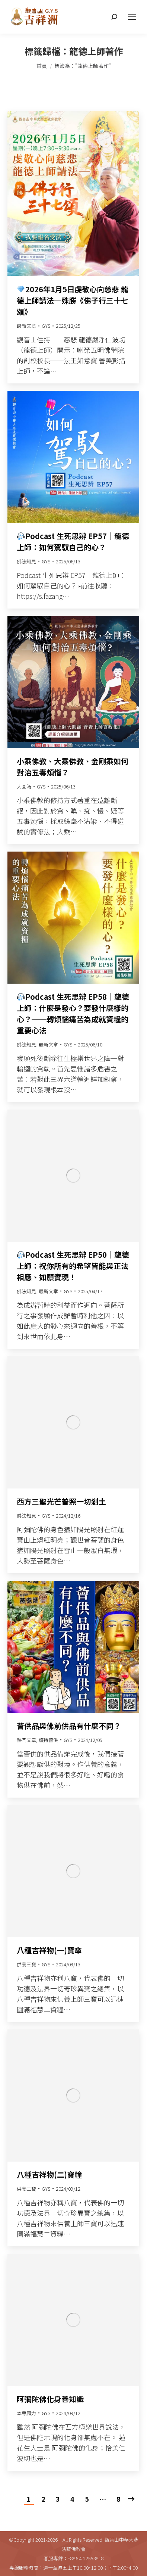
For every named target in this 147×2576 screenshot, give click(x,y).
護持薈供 (48, 1739)
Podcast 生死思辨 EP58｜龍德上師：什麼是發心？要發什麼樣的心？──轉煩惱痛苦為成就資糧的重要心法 (73, 1013)
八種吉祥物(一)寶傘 (49, 1950)
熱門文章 (26, 1739)
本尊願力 (26, 2413)
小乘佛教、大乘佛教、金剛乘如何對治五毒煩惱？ (72, 767)
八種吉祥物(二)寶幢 (49, 2174)
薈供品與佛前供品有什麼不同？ (69, 1725)
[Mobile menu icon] (132, 16)
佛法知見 (26, 561)
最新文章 (26, 325)
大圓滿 (24, 786)
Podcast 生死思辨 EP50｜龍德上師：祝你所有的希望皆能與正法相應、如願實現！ (73, 1265)
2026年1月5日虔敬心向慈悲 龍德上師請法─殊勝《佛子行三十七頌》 (72, 300)
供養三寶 (26, 1964)
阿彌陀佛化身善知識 (50, 2398)
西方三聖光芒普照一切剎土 (61, 1501)
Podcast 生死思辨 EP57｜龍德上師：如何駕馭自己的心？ (73, 542)
